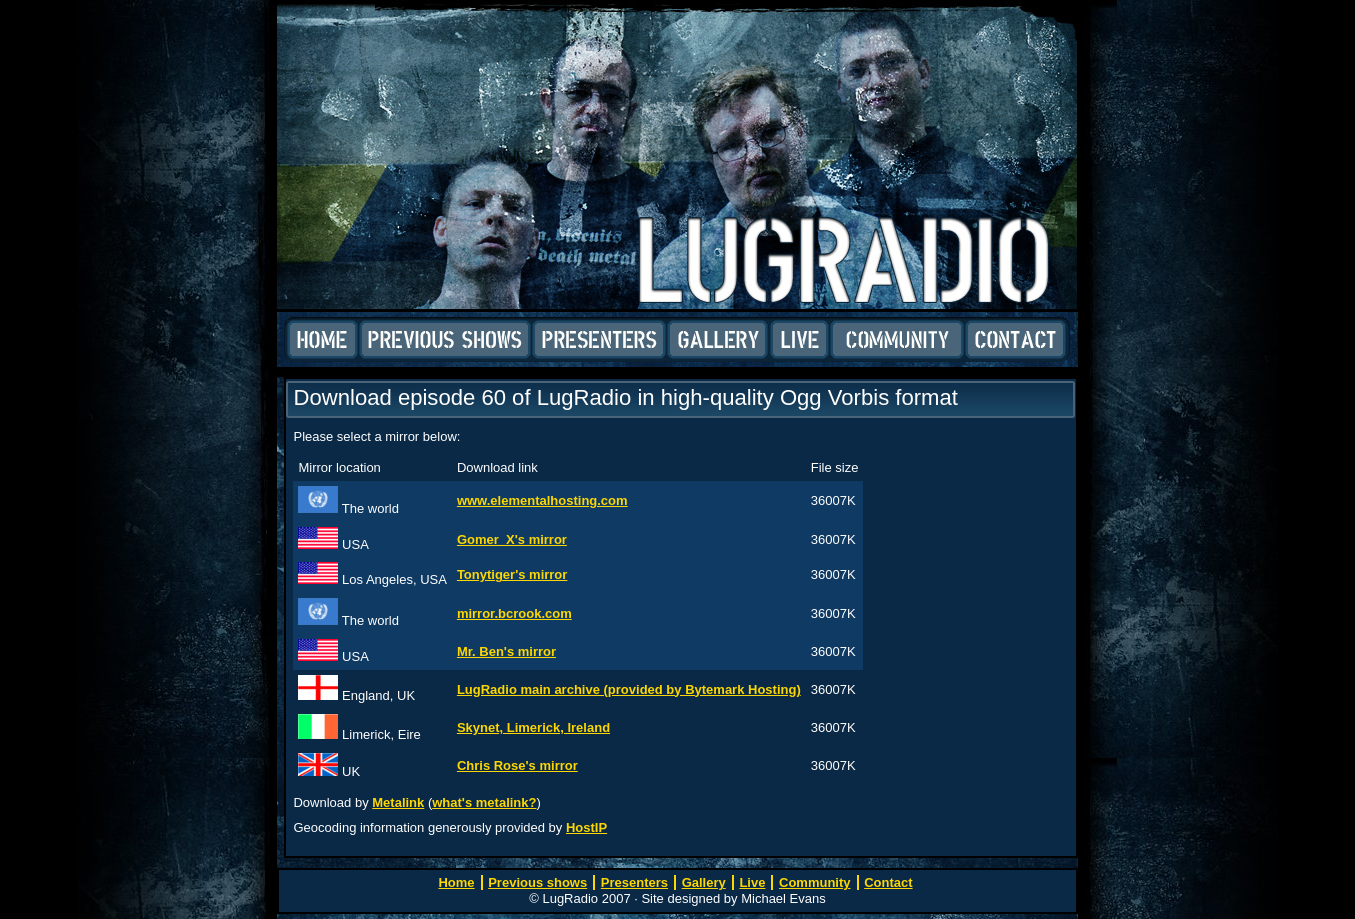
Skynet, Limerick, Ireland (533, 727)
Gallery (718, 340)
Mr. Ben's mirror (506, 651)
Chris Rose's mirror (517, 765)
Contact (1015, 340)
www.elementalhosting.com (542, 500)
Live (799, 340)
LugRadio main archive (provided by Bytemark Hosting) (629, 689)
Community (897, 340)
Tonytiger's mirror (512, 574)
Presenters (599, 340)
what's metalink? (484, 802)
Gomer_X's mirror (512, 539)
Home (322, 340)
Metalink (398, 802)
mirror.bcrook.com (514, 613)
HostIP (586, 827)
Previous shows (445, 340)
